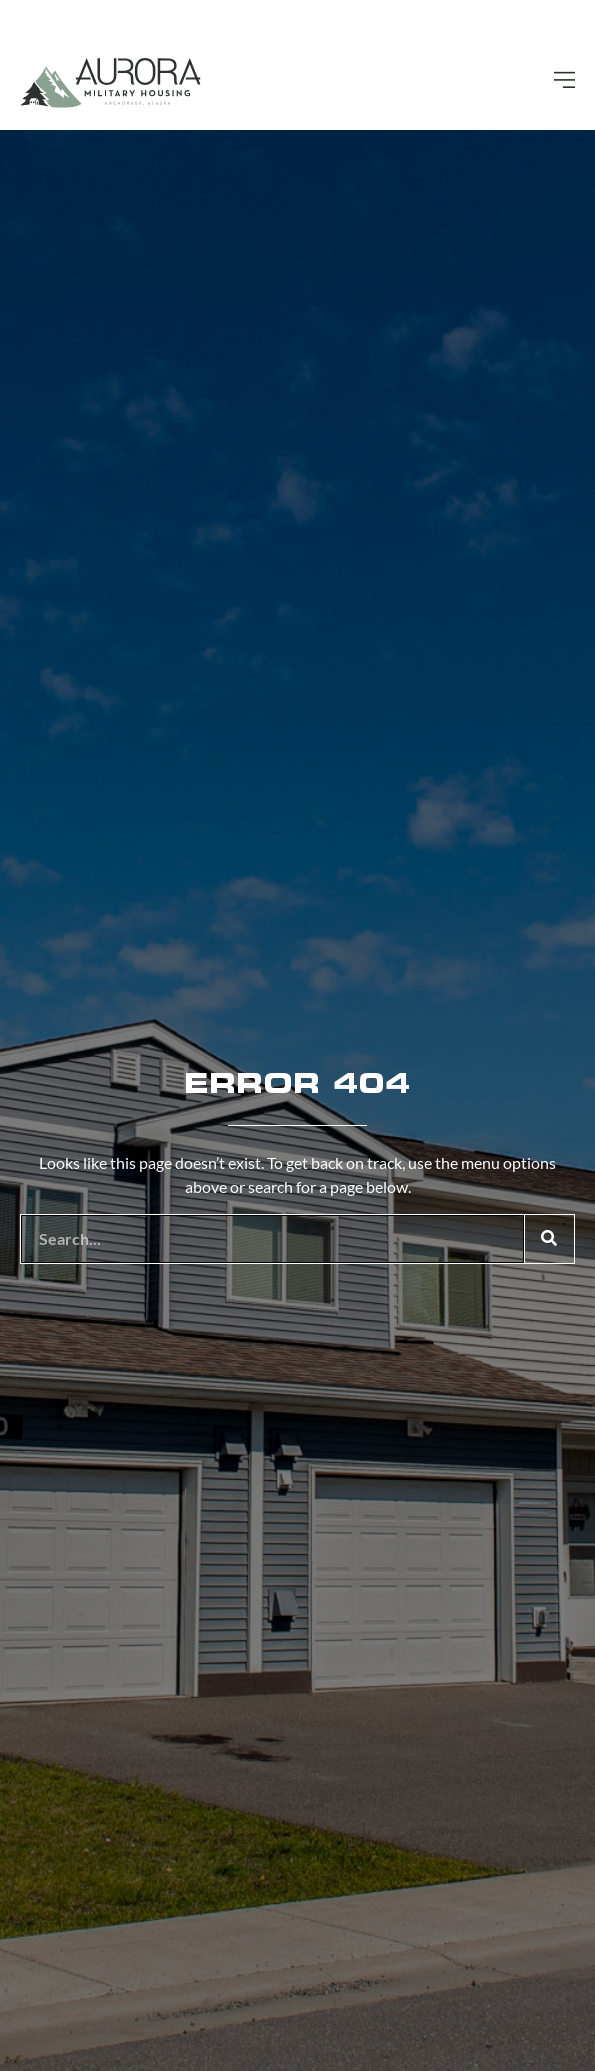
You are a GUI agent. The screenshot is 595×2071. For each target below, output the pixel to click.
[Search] (549, 1239)
